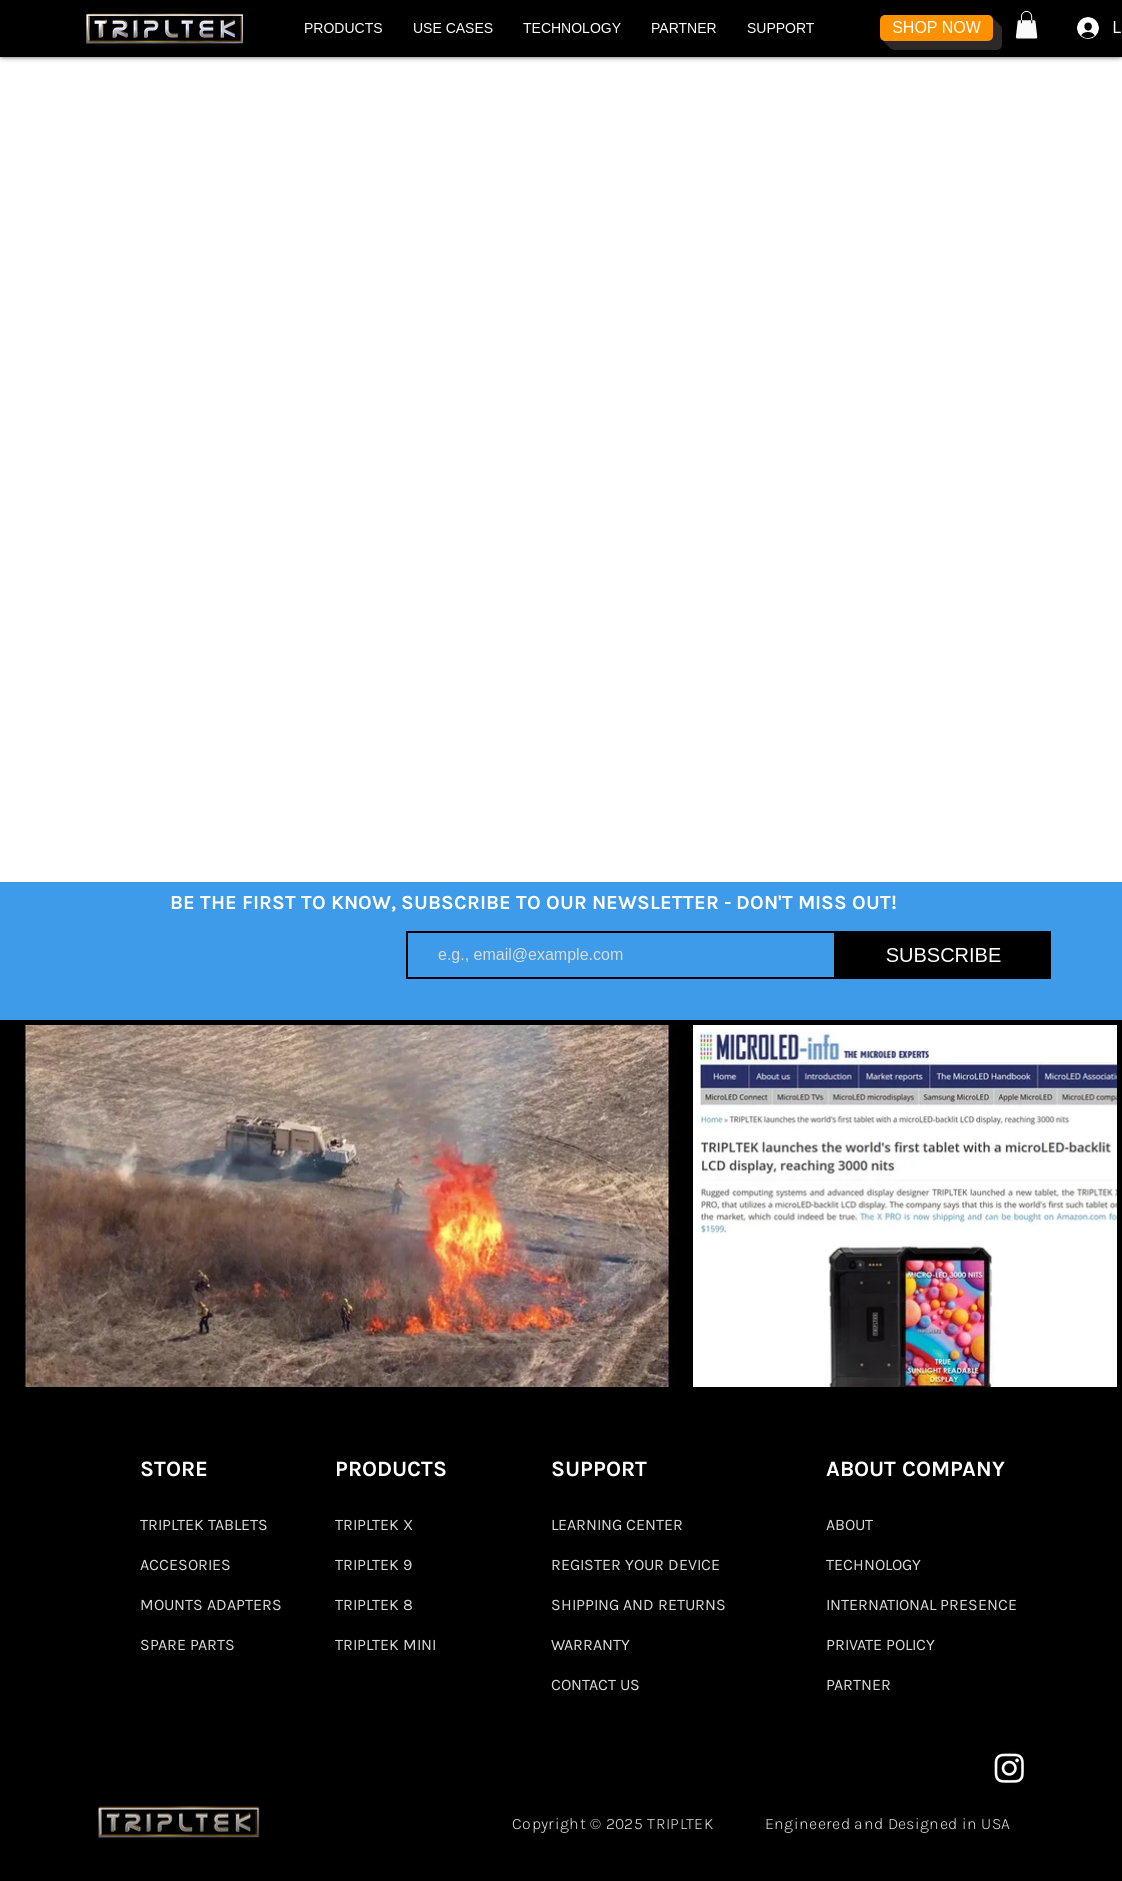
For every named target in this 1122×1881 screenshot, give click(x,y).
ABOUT (849, 1524)
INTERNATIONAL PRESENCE (921, 1604)
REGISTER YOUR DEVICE (635, 1564)
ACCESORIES (185, 1564)
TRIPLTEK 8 (374, 1604)
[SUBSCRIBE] (943, 955)
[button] (343, 28)
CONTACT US (595, 1684)
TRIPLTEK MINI (385, 1644)
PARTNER (858, 1684)
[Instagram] (1009, 1767)
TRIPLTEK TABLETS (204, 1524)
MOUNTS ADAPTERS (210, 1604)
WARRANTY (590, 1644)
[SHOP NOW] (936, 28)
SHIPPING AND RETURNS (638, 1604)
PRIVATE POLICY (880, 1644)
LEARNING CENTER (617, 1524)
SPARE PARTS (187, 1644)
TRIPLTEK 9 (373, 1564)
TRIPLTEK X (374, 1524)
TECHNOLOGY (873, 1564)
